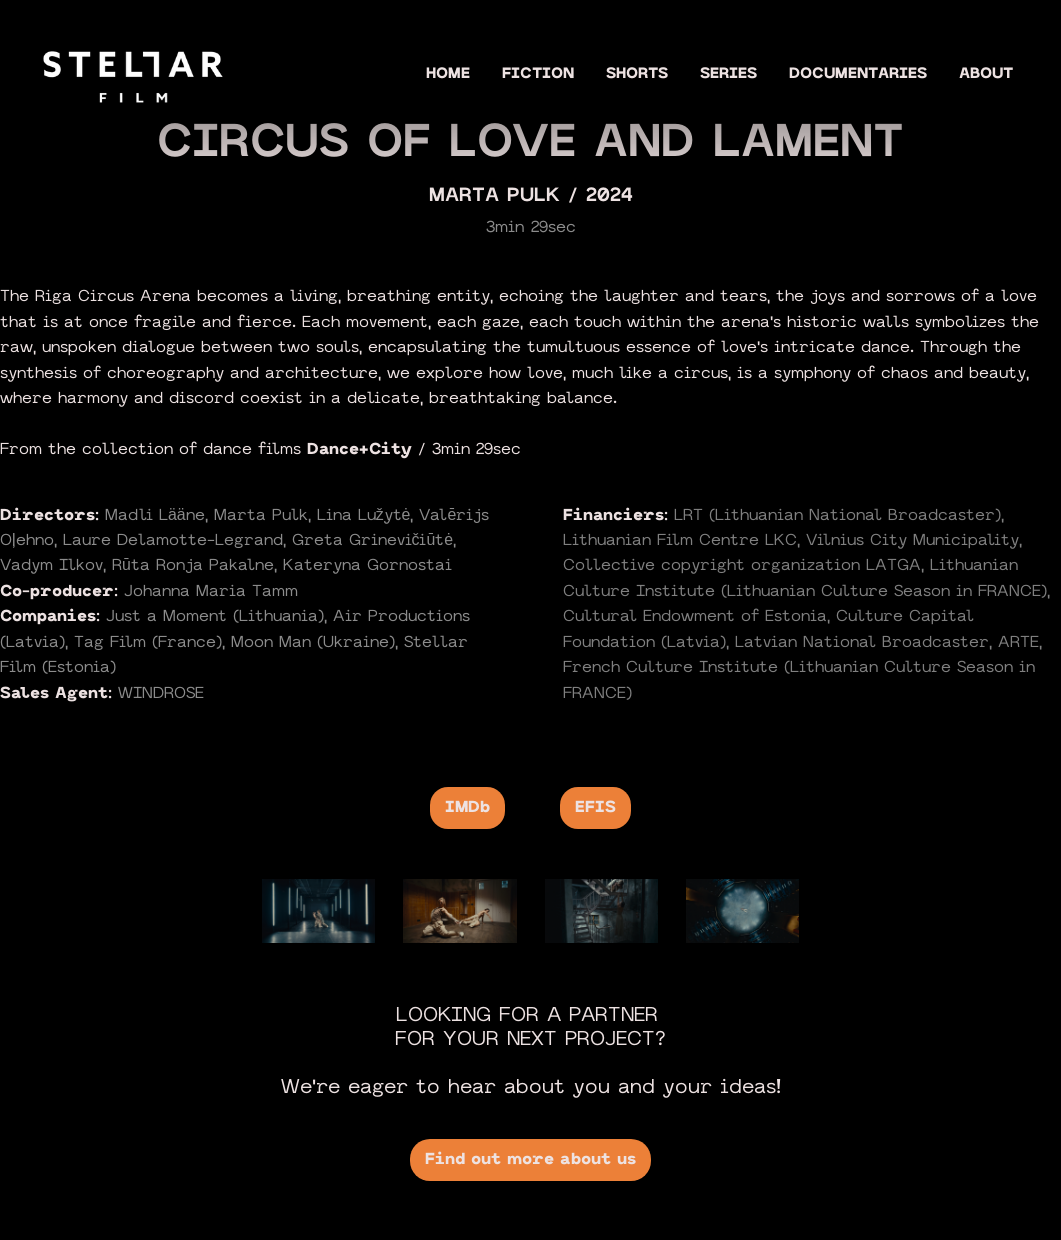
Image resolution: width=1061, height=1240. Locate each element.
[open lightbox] (318, 911)
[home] (133, 73)
